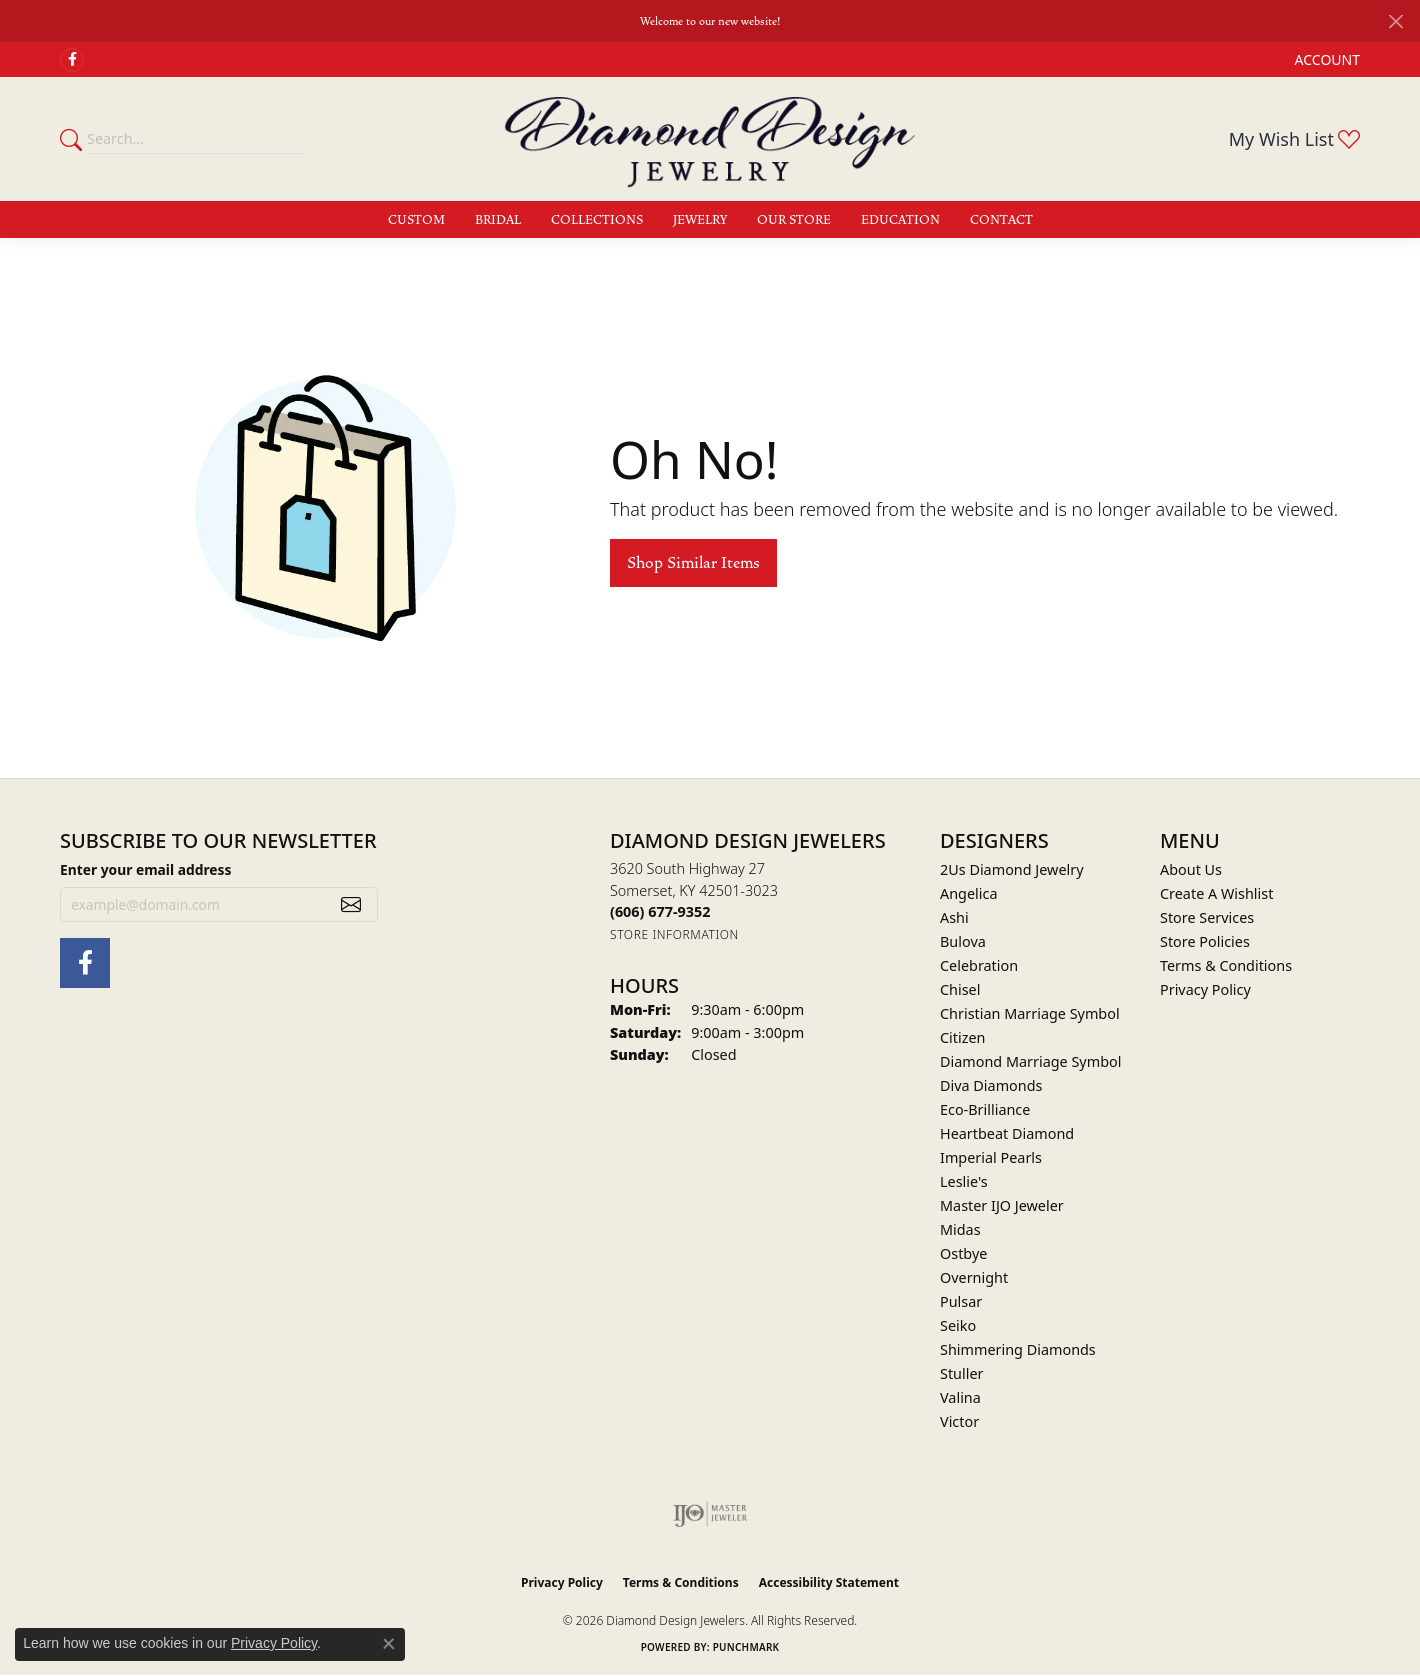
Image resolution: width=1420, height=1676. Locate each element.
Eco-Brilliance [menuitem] (985, 1109)
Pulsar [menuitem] (961, 1301)
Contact (1001, 220)
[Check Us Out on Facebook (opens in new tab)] (72, 60)
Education (900, 220)
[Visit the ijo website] (710, 1514)
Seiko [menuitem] (958, 1325)
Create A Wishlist (1216, 893)
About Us (1191, 869)
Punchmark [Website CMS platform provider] (746, 1647)
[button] (1325, 59)
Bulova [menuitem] (963, 941)
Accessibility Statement (829, 1582)
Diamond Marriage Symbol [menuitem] (1030, 1061)
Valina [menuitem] (960, 1397)
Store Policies (1205, 941)
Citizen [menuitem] (963, 1037)
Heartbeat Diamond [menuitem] (1007, 1133)
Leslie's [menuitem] (964, 1181)
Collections (597, 220)
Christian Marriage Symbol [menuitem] (1030, 1013)
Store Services (1207, 917)
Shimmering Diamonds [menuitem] (1018, 1349)
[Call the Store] (660, 911)
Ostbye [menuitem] (963, 1253)
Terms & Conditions (1226, 965)
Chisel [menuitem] (960, 989)
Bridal (498, 220)
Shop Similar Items (693, 563)
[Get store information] (674, 934)
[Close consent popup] (389, 1644)
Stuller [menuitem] (961, 1373)
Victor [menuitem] (959, 1421)
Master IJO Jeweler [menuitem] (1002, 1205)
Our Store (794, 220)
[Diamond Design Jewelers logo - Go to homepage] (710, 139)
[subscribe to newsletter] (351, 905)
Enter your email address (145, 869)
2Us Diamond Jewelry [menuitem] (1012, 869)
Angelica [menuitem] (968, 893)
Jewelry (700, 220)
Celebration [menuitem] (979, 965)
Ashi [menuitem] (954, 917)
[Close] (1395, 21)
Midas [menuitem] (960, 1229)
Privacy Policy (1205, 989)
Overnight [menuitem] (974, 1277)
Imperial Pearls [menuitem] (991, 1157)
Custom (416, 220)
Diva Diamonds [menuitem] (991, 1085)
